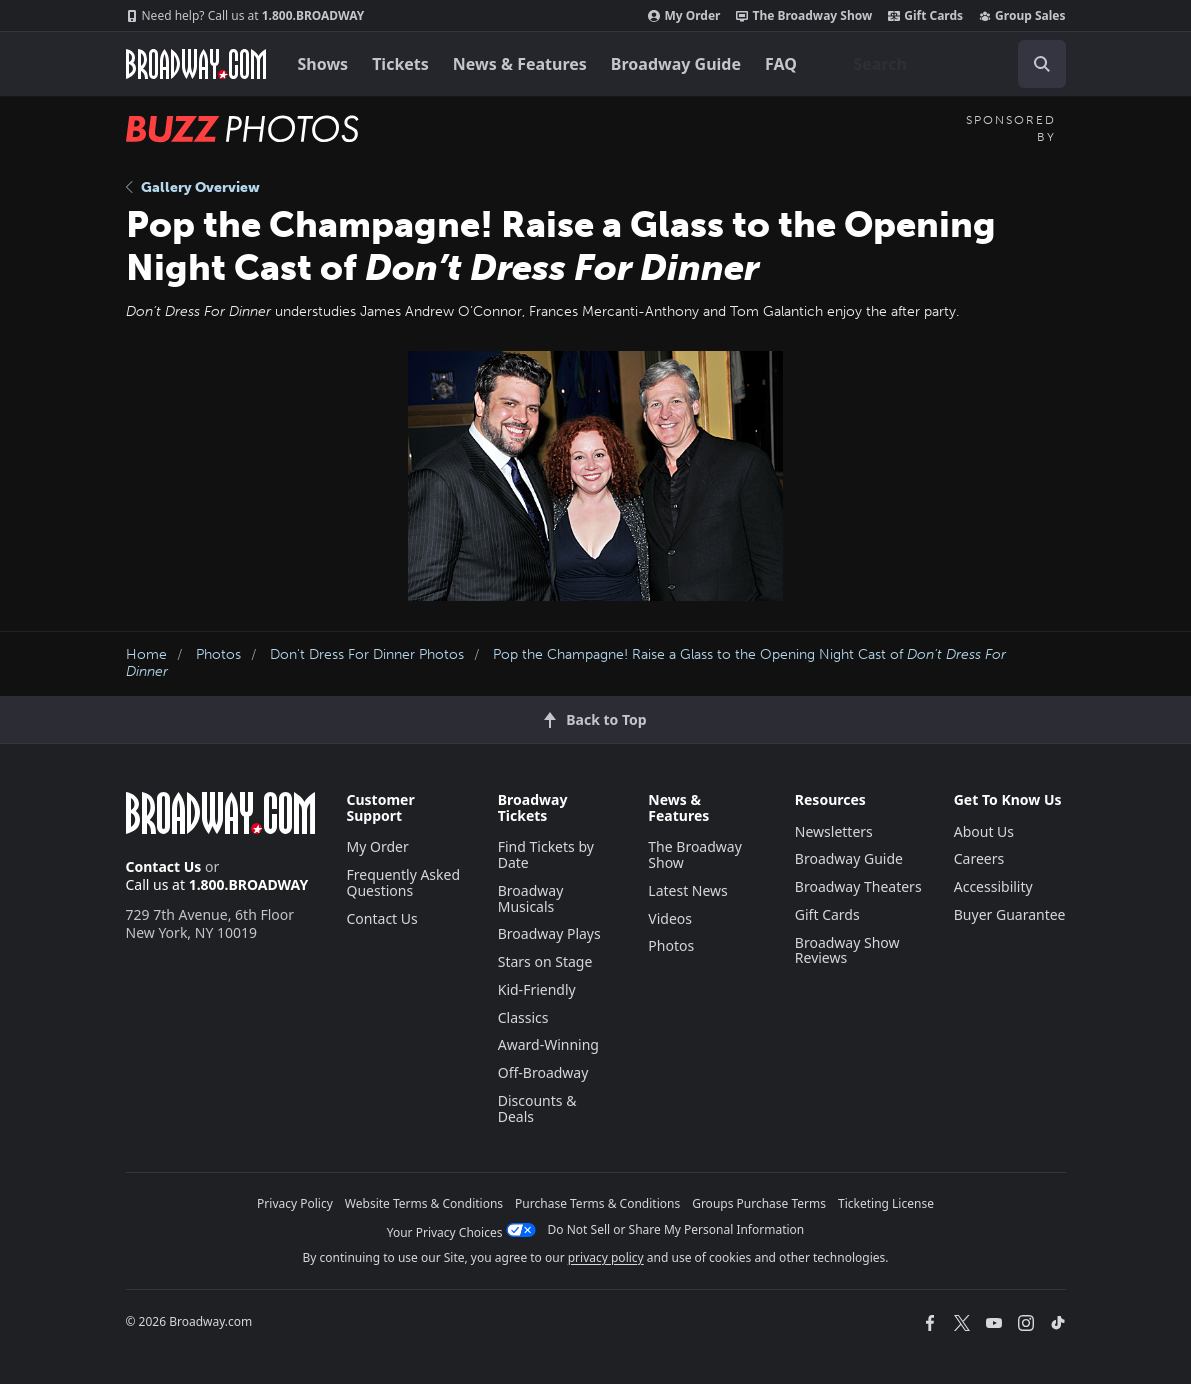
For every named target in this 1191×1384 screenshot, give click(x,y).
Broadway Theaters (858, 886)
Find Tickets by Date (546, 854)
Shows (323, 64)
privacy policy (606, 1257)
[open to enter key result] (1042, 64)
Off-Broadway (543, 1072)
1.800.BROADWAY (245, 16)
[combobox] (952, 64)
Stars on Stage (545, 961)
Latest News (688, 890)
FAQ (781, 64)
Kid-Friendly (537, 989)
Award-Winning (548, 1044)
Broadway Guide (676, 64)
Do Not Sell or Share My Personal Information (676, 1229)
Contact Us (164, 866)
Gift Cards (925, 16)
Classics (523, 1017)
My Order (684, 16)
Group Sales (1022, 16)
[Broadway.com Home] (196, 64)
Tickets (400, 64)
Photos (218, 654)
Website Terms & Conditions (424, 1203)
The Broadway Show (804, 16)
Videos (670, 918)
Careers (979, 858)
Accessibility (993, 886)
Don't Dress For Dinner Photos (367, 654)
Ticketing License (886, 1203)
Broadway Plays (549, 933)
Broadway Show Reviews (847, 950)
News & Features (520, 64)
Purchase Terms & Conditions (597, 1203)
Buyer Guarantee (1010, 914)
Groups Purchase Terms (759, 1203)
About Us (984, 831)
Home (146, 654)
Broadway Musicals (531, 898)
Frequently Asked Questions (404, 882)
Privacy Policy (295, 1203)
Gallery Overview (193, 187)
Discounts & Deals (537, 1108)
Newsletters (834, 831)
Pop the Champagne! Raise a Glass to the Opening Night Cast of (566, 663)
